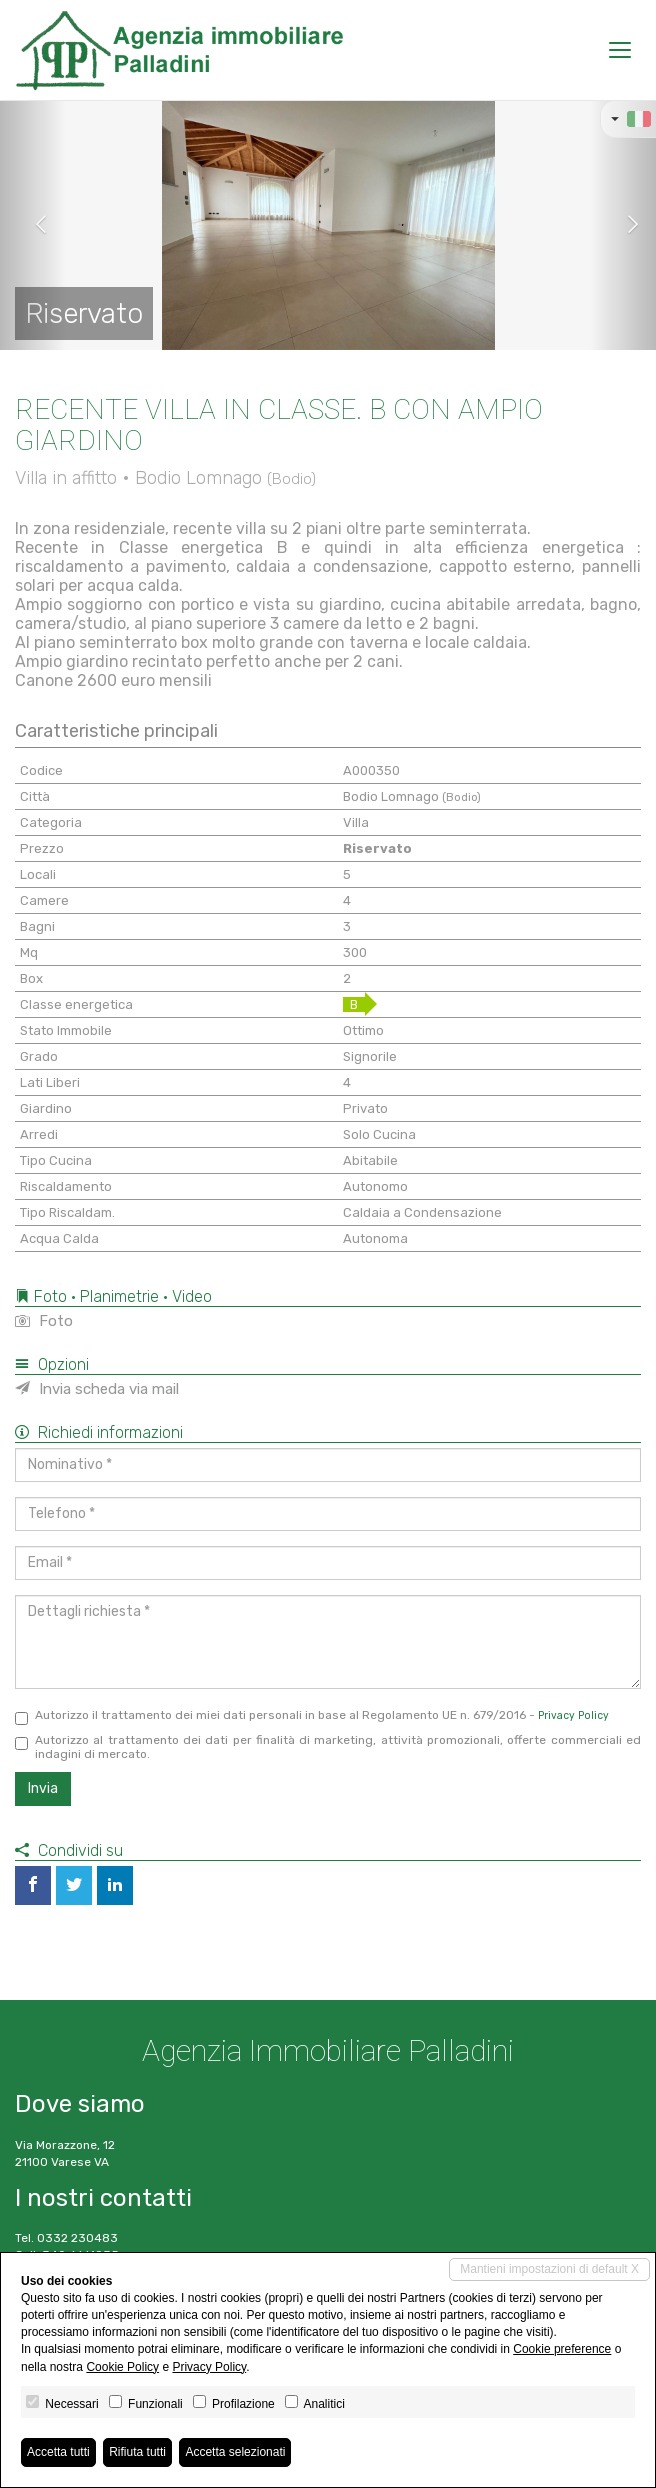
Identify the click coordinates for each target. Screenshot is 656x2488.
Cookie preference (562, 2349)
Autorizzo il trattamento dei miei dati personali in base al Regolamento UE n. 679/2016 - (312, 1716)
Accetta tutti (58, 2452)
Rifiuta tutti (137, 2452)
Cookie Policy (122, 2367)
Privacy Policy (573, 1715)
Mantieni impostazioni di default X (549, 2269)
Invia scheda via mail (97, 1389)
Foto (44, 1321)
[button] (33, 225)
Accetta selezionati (235, 2452)
